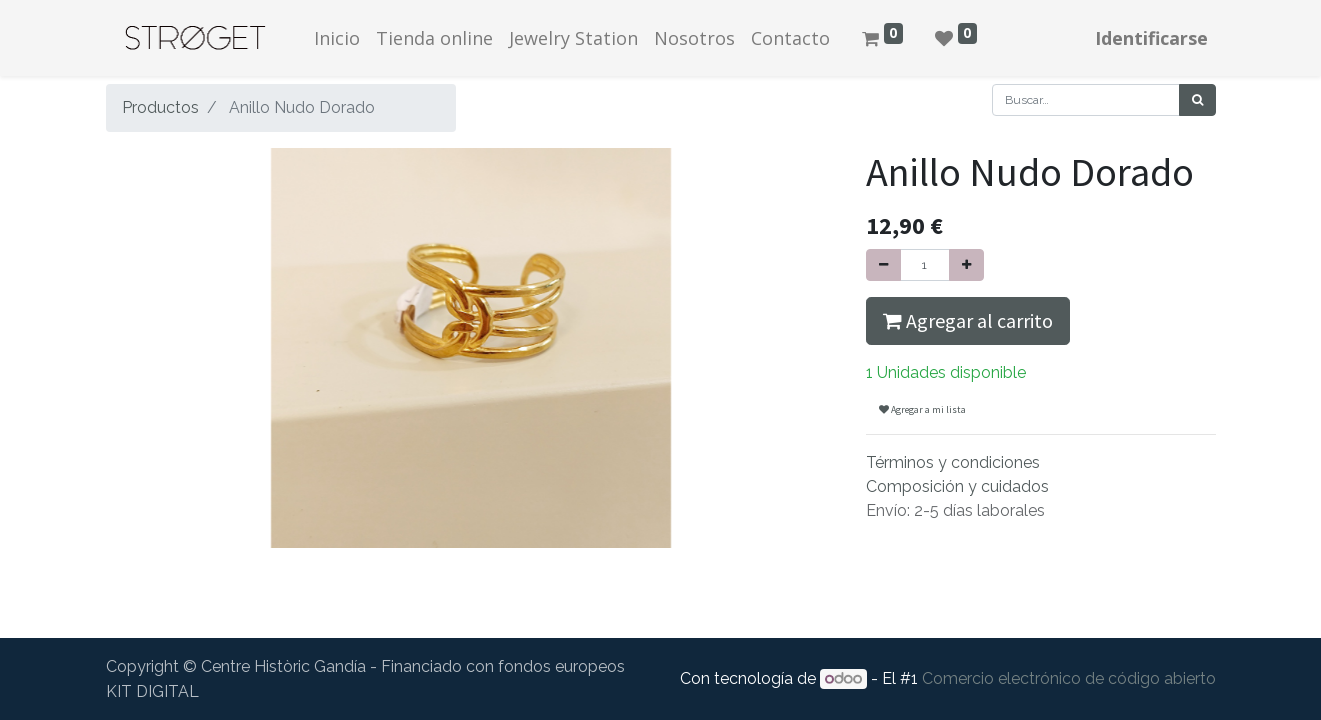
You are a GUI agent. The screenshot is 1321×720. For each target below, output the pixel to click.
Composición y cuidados (957, 486)
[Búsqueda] (1197, 100)
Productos (160, 107)
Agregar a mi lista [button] (922, 409)
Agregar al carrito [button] (968, 320)
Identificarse (1151, 38)
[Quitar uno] (883, 265)
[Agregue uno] (966, 265)
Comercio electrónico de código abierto (1069, 678)
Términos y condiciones (953, 462)
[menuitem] (337, 38)
